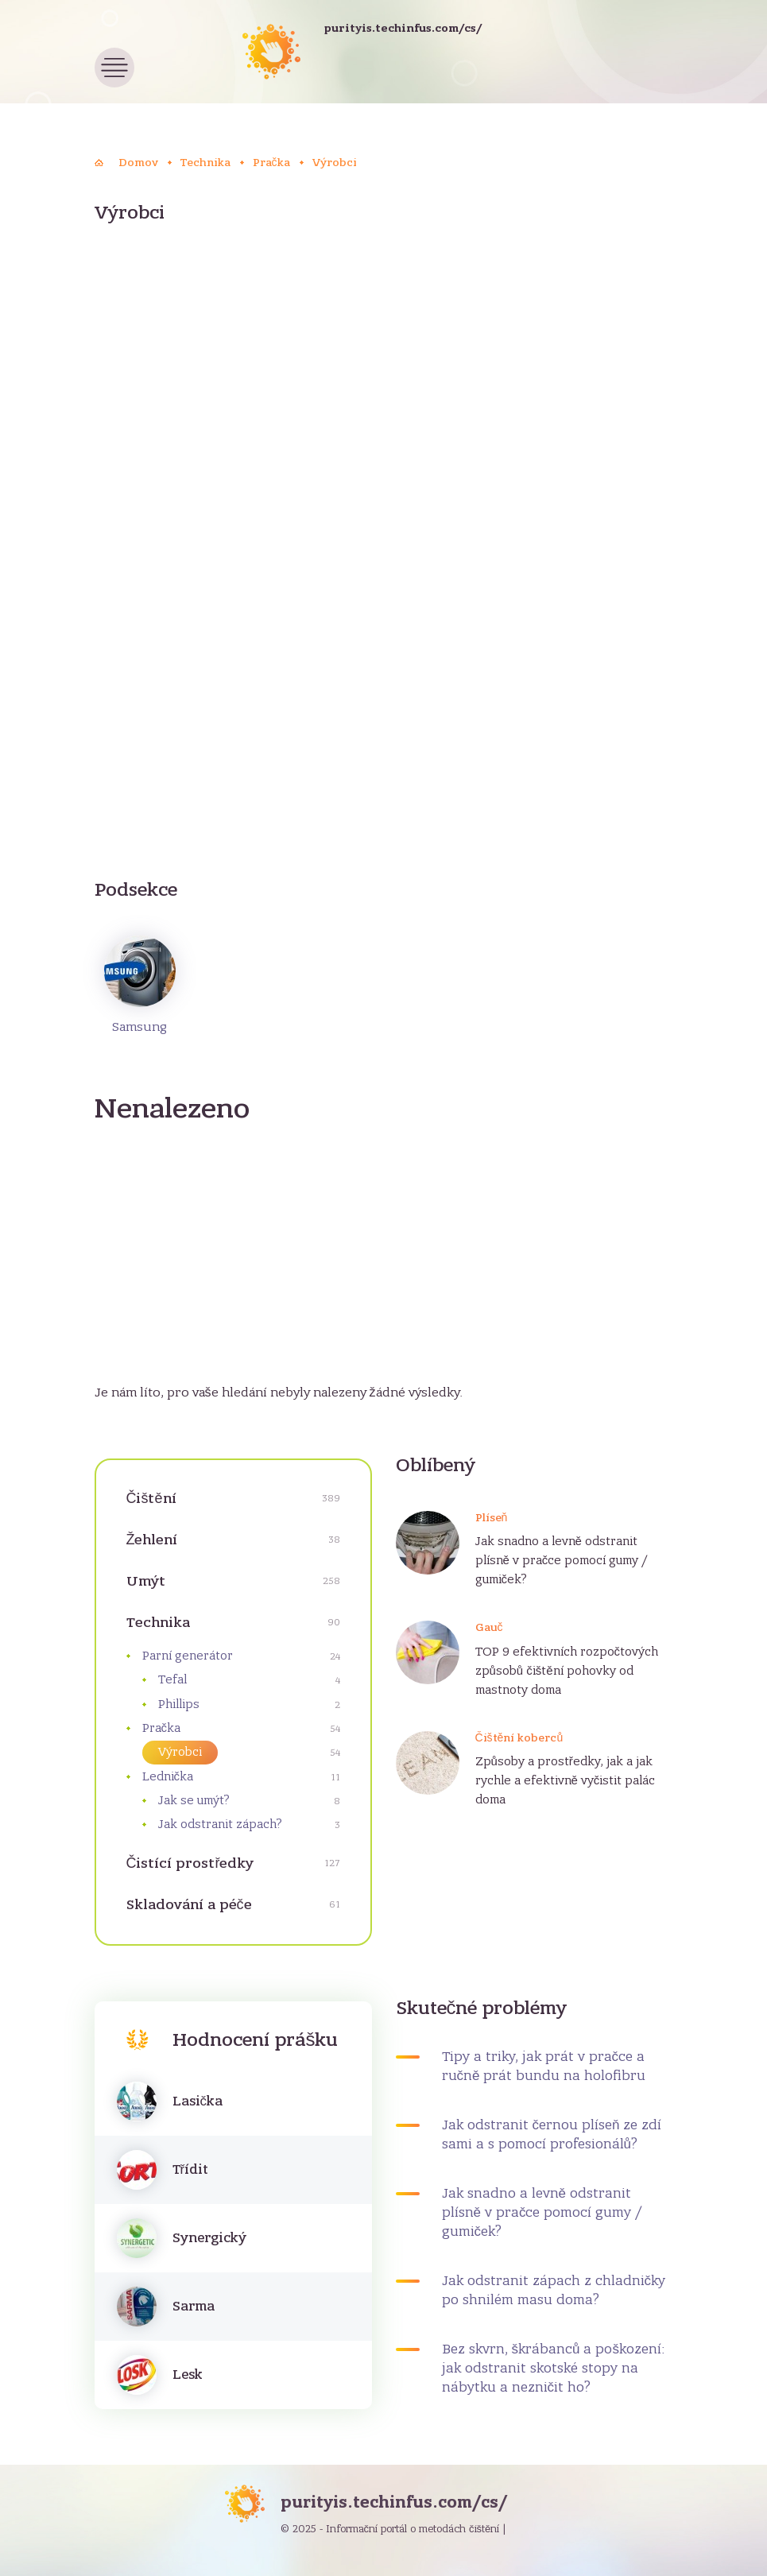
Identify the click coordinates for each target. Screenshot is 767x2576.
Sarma (193, 2307)
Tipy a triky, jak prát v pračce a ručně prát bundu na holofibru (544, 2066)
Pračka (161, 1728)
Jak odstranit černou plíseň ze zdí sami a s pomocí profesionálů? (552, 2134)
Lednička (168, 1776)
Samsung (140, 984)
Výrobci (180, 1752)
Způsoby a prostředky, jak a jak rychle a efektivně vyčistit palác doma (565, 1780)
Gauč (489, 1627)
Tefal (172, 1679)
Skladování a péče (189, 1904)
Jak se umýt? (194, 1800)
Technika (158, 1622)
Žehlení (152, 1540)
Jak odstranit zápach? (220, 1824)
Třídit (190, 2170)
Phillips (178, 1704)
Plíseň (491, 1517)
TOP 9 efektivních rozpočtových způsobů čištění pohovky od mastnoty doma (567, 1670)
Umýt (145, 1581)
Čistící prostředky (190, 1863)
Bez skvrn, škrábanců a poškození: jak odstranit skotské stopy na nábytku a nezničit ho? (553, 2369)
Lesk (187, 2375)
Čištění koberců (519, 1738)
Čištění (151, 1498)
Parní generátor (187, 1655)
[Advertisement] (384, 369)
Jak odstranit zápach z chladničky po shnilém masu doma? (554, 2290)
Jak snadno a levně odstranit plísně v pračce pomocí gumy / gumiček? (561, 1560)
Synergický (209, 2238)
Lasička (197, 2101)
